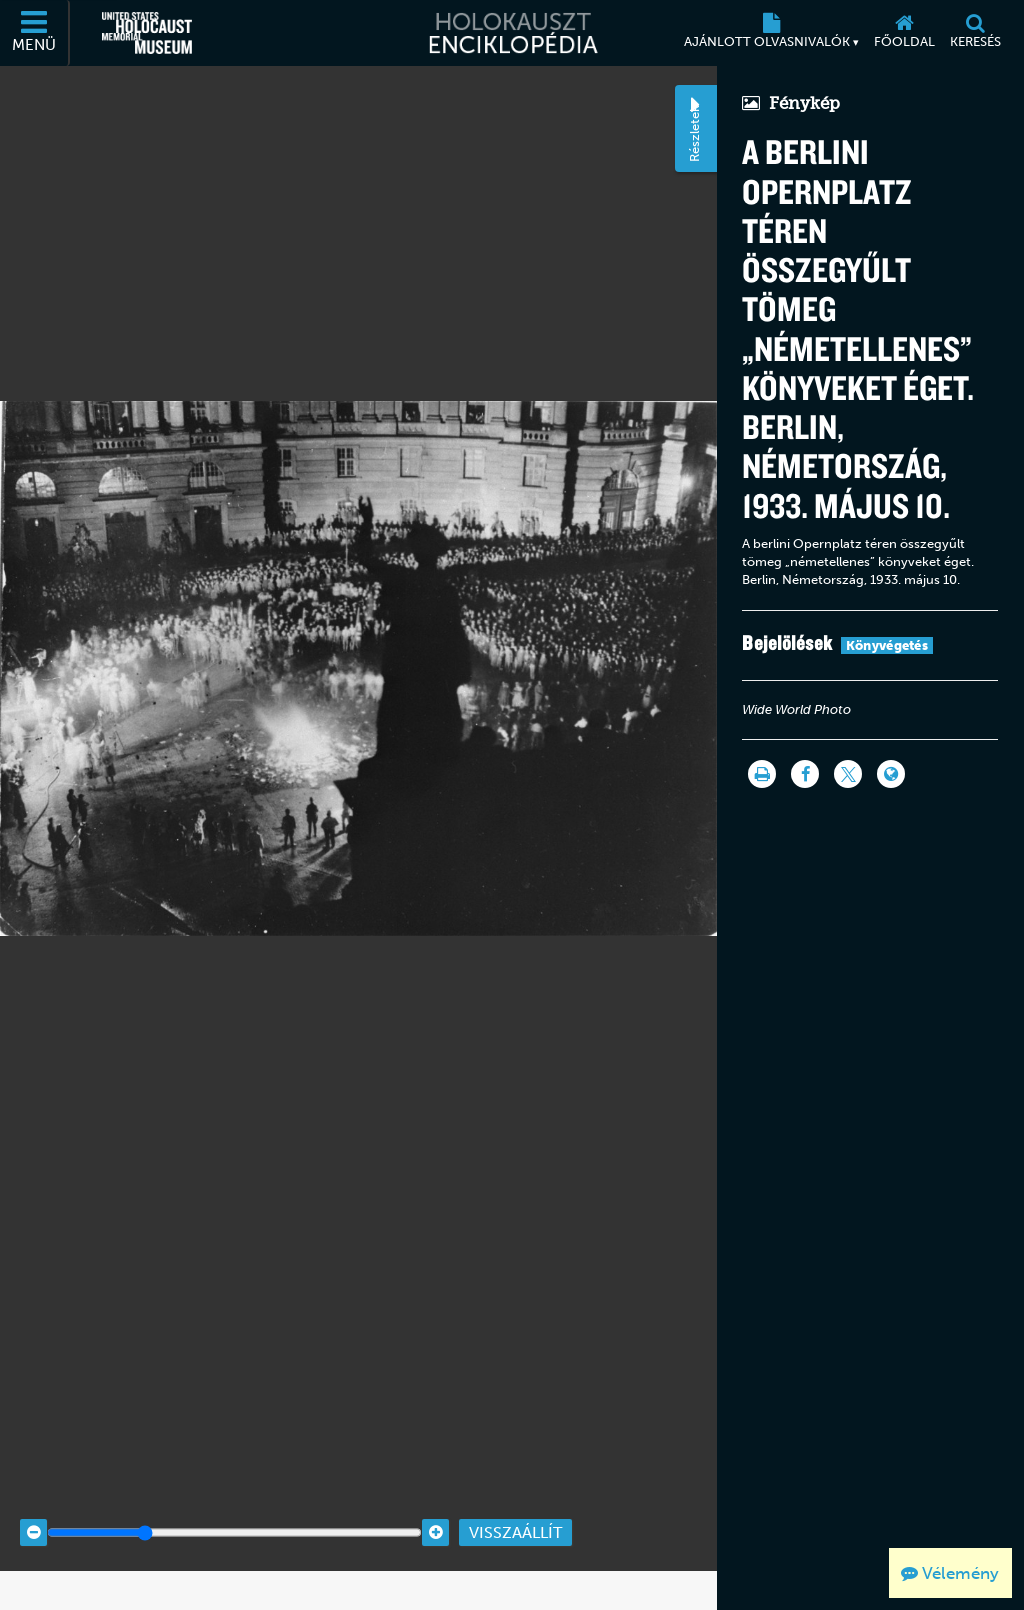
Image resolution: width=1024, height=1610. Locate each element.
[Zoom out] (33, 1504)
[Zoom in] (435, 1504)
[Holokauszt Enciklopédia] (511, 33)
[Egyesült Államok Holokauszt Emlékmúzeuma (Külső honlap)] (147, 33)
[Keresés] (975, 33)
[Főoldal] (904, 33)
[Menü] (35, 33)
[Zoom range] (234, 1504)
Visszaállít (515, 1504)
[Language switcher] (891, 774)
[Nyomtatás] (762, 774)
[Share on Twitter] (848, 774)
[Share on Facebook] (805, 774)
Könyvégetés (887, 645)
